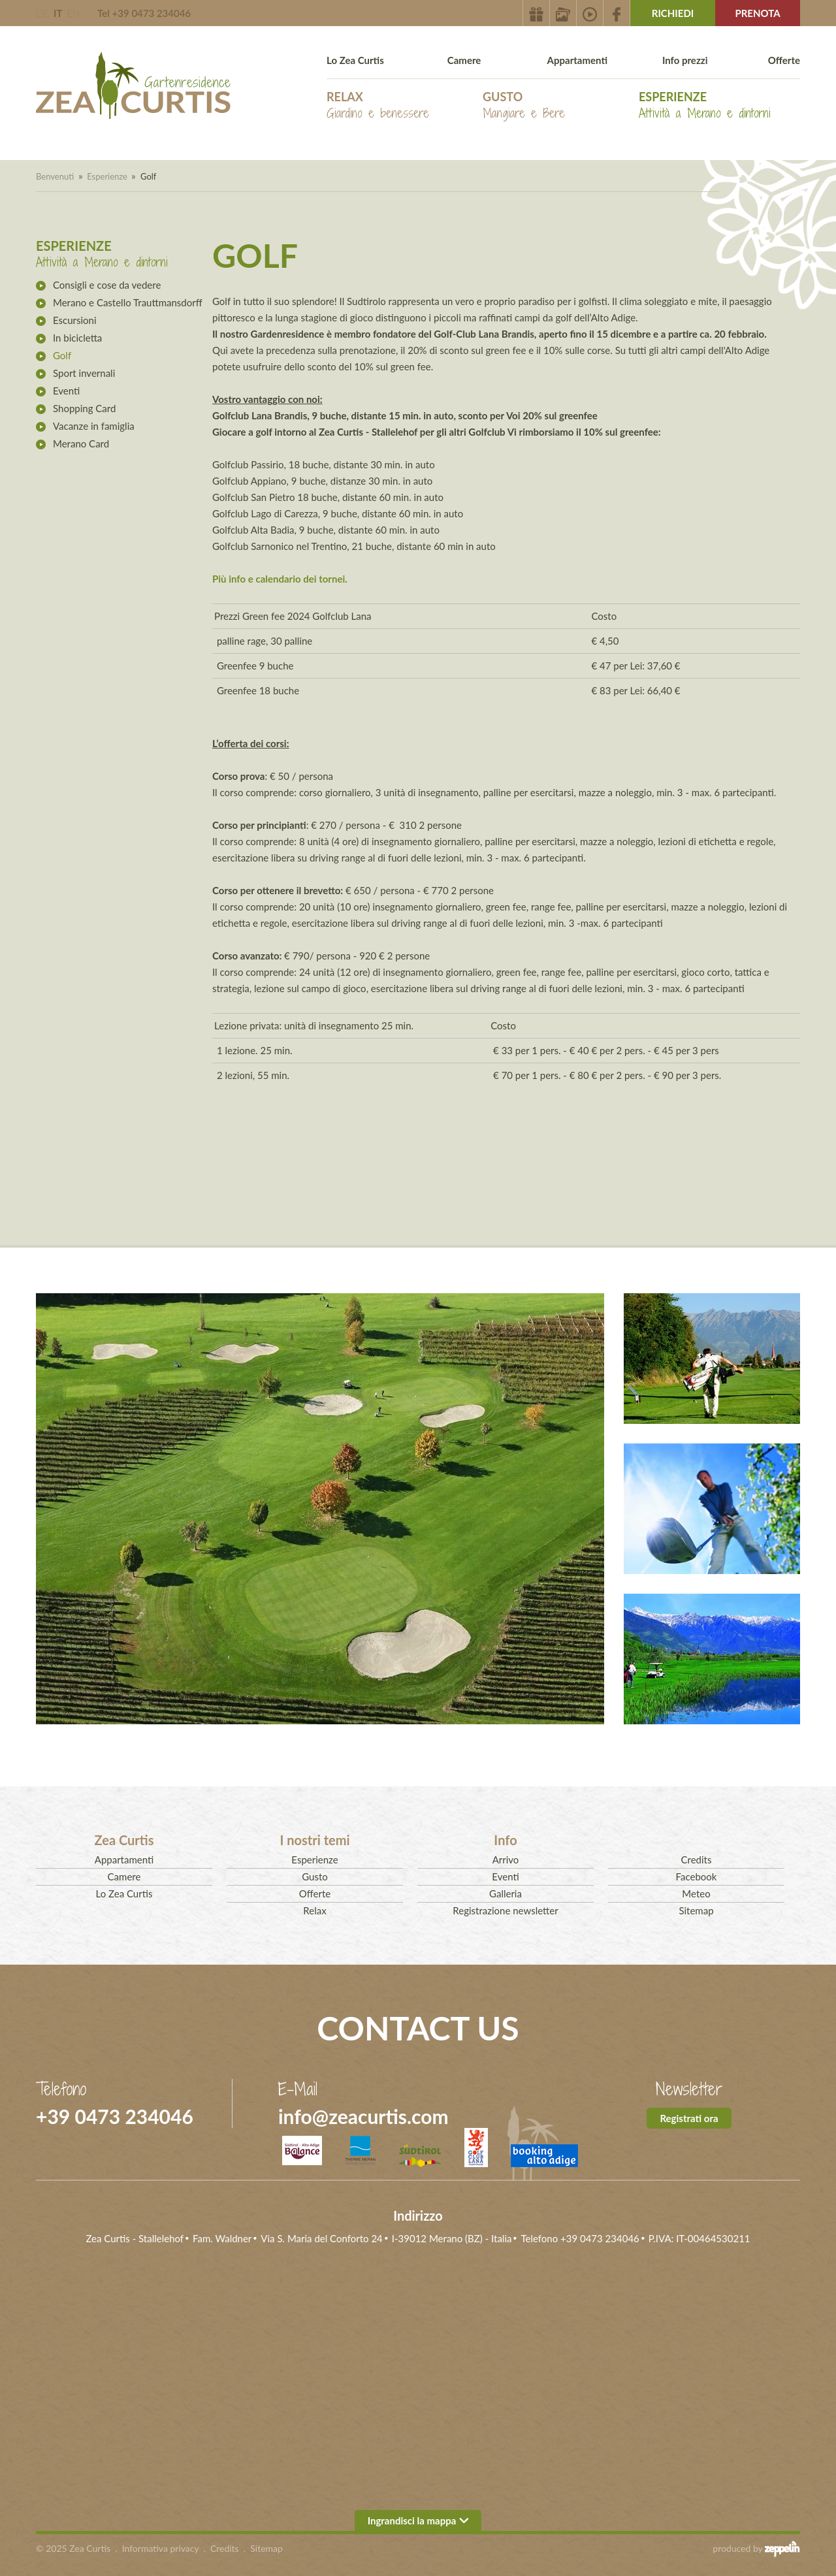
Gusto (524, 105)
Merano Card (81, 443)
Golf (62, 355)
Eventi (66, 390)
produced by (756, 2548)
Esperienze (705, 105)
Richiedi (673, 13)
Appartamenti (577, 60)
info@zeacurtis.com (363, 2116)
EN (73, 13)
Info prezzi (685, 60)
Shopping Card (84, 408)
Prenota (757, 13)
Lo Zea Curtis (355, 60)
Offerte (784, 60)
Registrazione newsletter (505, 1910)
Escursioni (75, 320)
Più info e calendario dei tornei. (279, 579)
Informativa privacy (160, 2548)
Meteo (696, 1893)
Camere (464, 60)
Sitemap (696, 1910)
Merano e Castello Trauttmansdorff (127, 302)
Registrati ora (689, 2118)
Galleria (505, 1893)
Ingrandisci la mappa (418, 2520)
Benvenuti (55, 176)
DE (42, 13)
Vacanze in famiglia (94, 426)
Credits (696, 1859)
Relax (378, 105)
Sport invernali (84, 373)
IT (58, 13)
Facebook (696, 1876)
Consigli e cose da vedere (107, 285)
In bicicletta (77, 338)
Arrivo (505, 1859)
